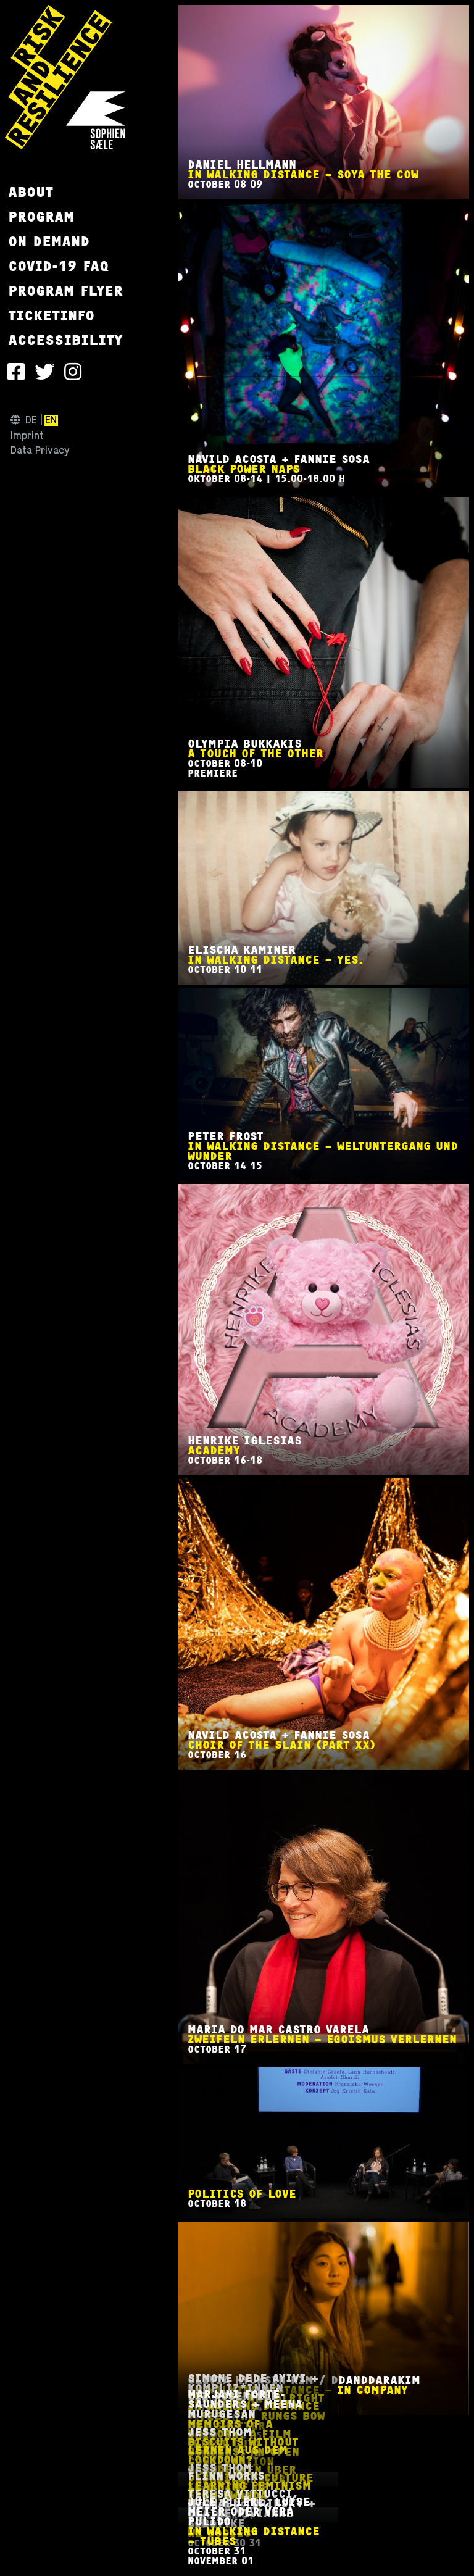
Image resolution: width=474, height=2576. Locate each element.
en (51, 420)
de (31, 420)
